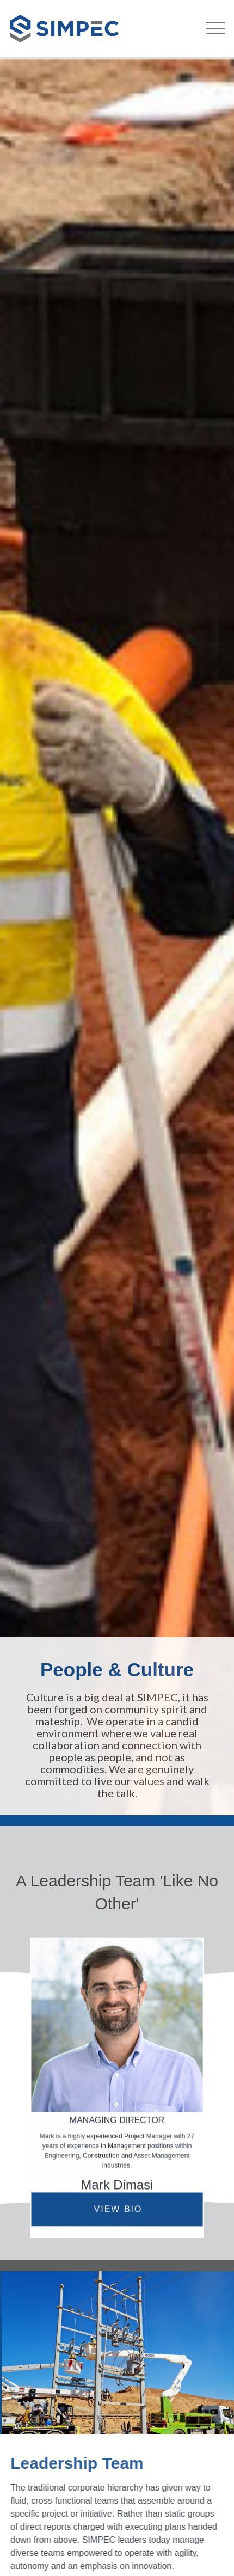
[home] (59, 28)
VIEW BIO (118, 2209)
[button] (215, 26)
